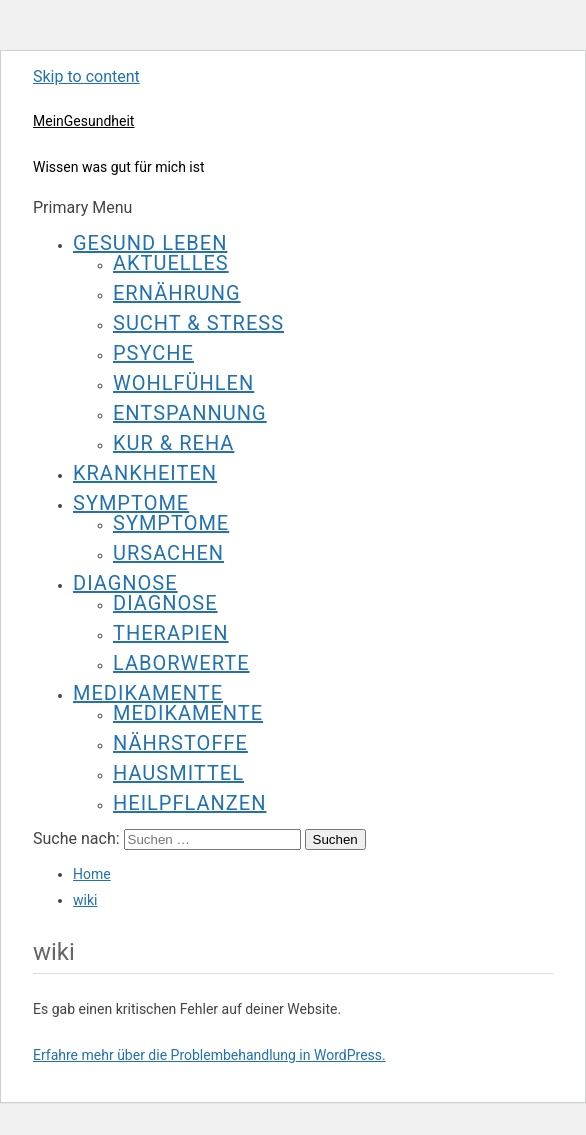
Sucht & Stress (198, 323)
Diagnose (125, 583)
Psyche (153, 353)
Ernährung (177, 293)
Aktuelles (171, 263)
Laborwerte (181, 663)
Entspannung (190, 413)
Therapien (171, 633)
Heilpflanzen (189, 803)
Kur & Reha (173, 443)
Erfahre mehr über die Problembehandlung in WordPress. (209, 1055)
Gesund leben (150, 243)
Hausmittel (178, 773)
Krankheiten (145, 473)
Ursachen (168, 553)
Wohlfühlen (183, 383)
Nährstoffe (180, 743)
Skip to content (86, 76)
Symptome (131, 503)
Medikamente (148, 693)
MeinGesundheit (83, 121)
